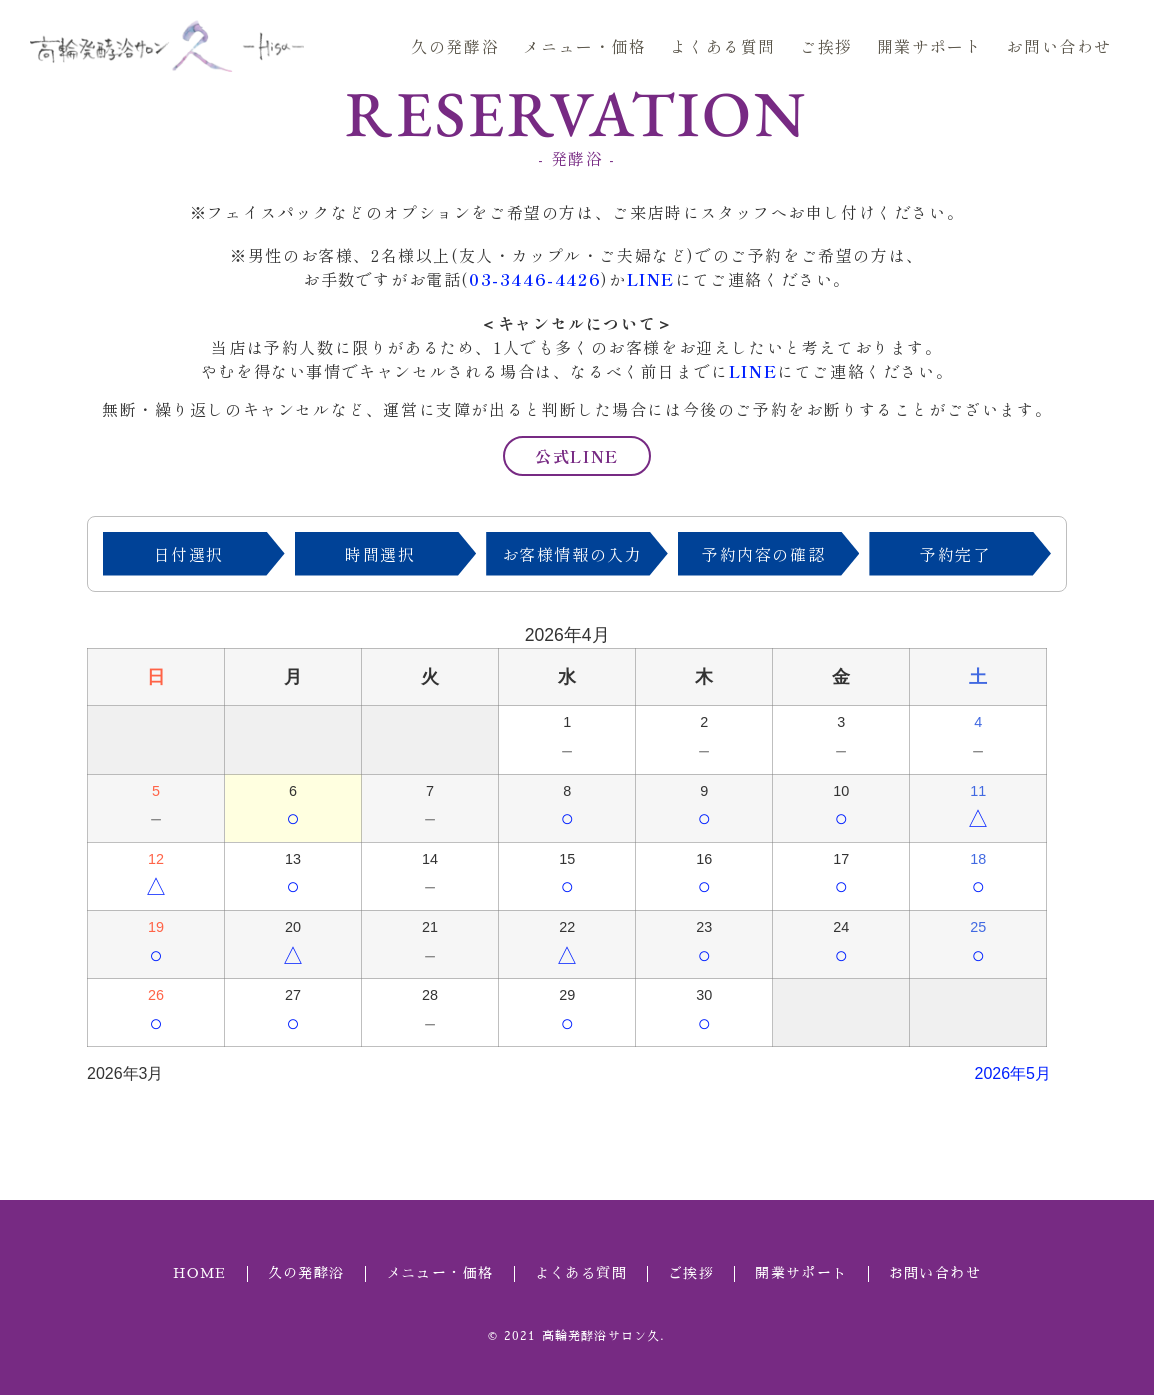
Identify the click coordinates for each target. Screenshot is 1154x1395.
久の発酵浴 (455, 46)
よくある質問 (723, 46)
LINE (651, 279)
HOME (200, 1273)
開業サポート (930, 46)
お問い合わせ (1059, 46)
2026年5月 (1013, 1073)
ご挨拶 (826, 46)
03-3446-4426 (535, 279)
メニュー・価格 (584, 46)
